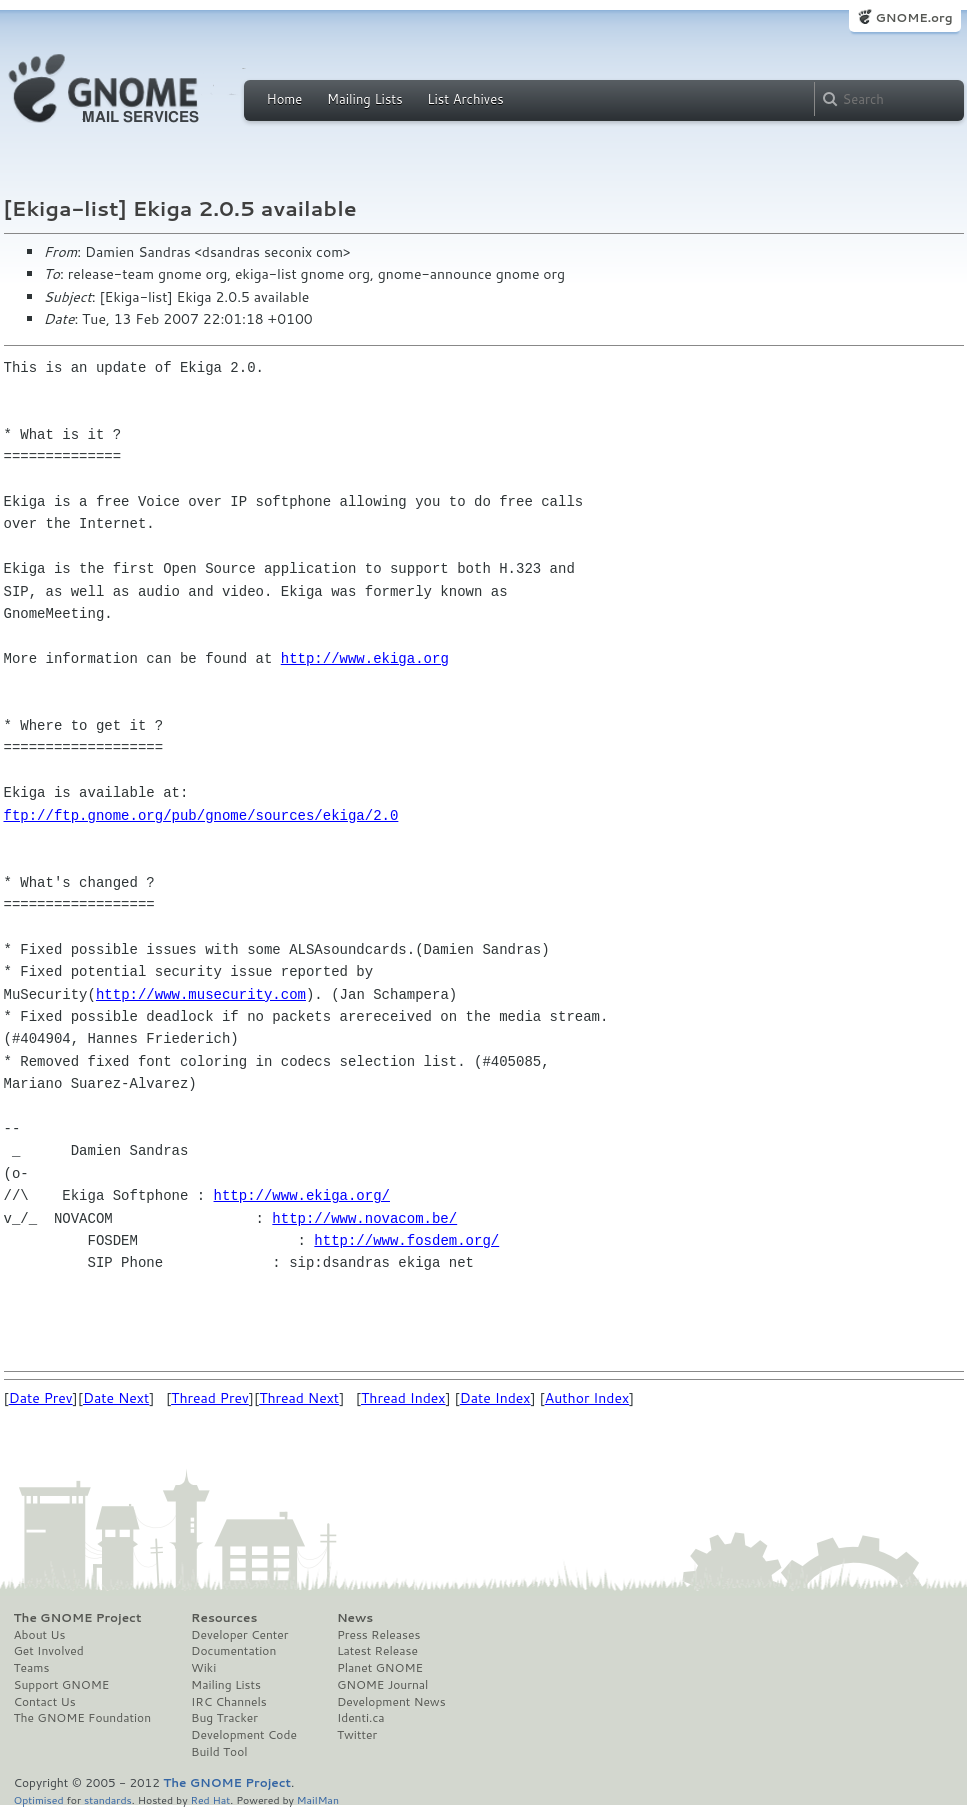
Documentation (233, 1651)
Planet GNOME (380, 1668)
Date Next (116, 1398)
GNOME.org (913, 17)
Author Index (587, 1398)
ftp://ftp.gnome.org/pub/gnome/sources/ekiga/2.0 (201, 815)
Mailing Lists (365, 99)
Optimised (39, 1799)
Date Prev (41, 1398)
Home (285, 99)
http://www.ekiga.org (365, 658)
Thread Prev (210, 1398)
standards (108, 1799)
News (355, 1618)
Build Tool (219, 1752)
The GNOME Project (78, 1618)
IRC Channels (229, 1702)
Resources (224, 1618)
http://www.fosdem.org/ (406, 1240)
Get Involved (49, 1651)
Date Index (495, 1398)
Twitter (357, 1735)
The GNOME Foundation (83, 1718)
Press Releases (378, 1635)
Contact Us (45, 1702)
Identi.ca (361, 1718)
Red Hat (210, 1799)
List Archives (465, 99)
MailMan (318, 1799)
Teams (32, 1668)
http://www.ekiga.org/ (302, 1195)
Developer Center (239, 1635)
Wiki (203, 1668)
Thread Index (403, 1398)
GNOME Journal (383, 1685)
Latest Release (377, 1651)
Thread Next (299, 1398)
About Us (40, 1635)
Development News (391, 1702)
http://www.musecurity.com (201, 994)
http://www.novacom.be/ (364, 1218)
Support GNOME (62, 1685)
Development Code (244, 1735)
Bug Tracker (224, 1718)
